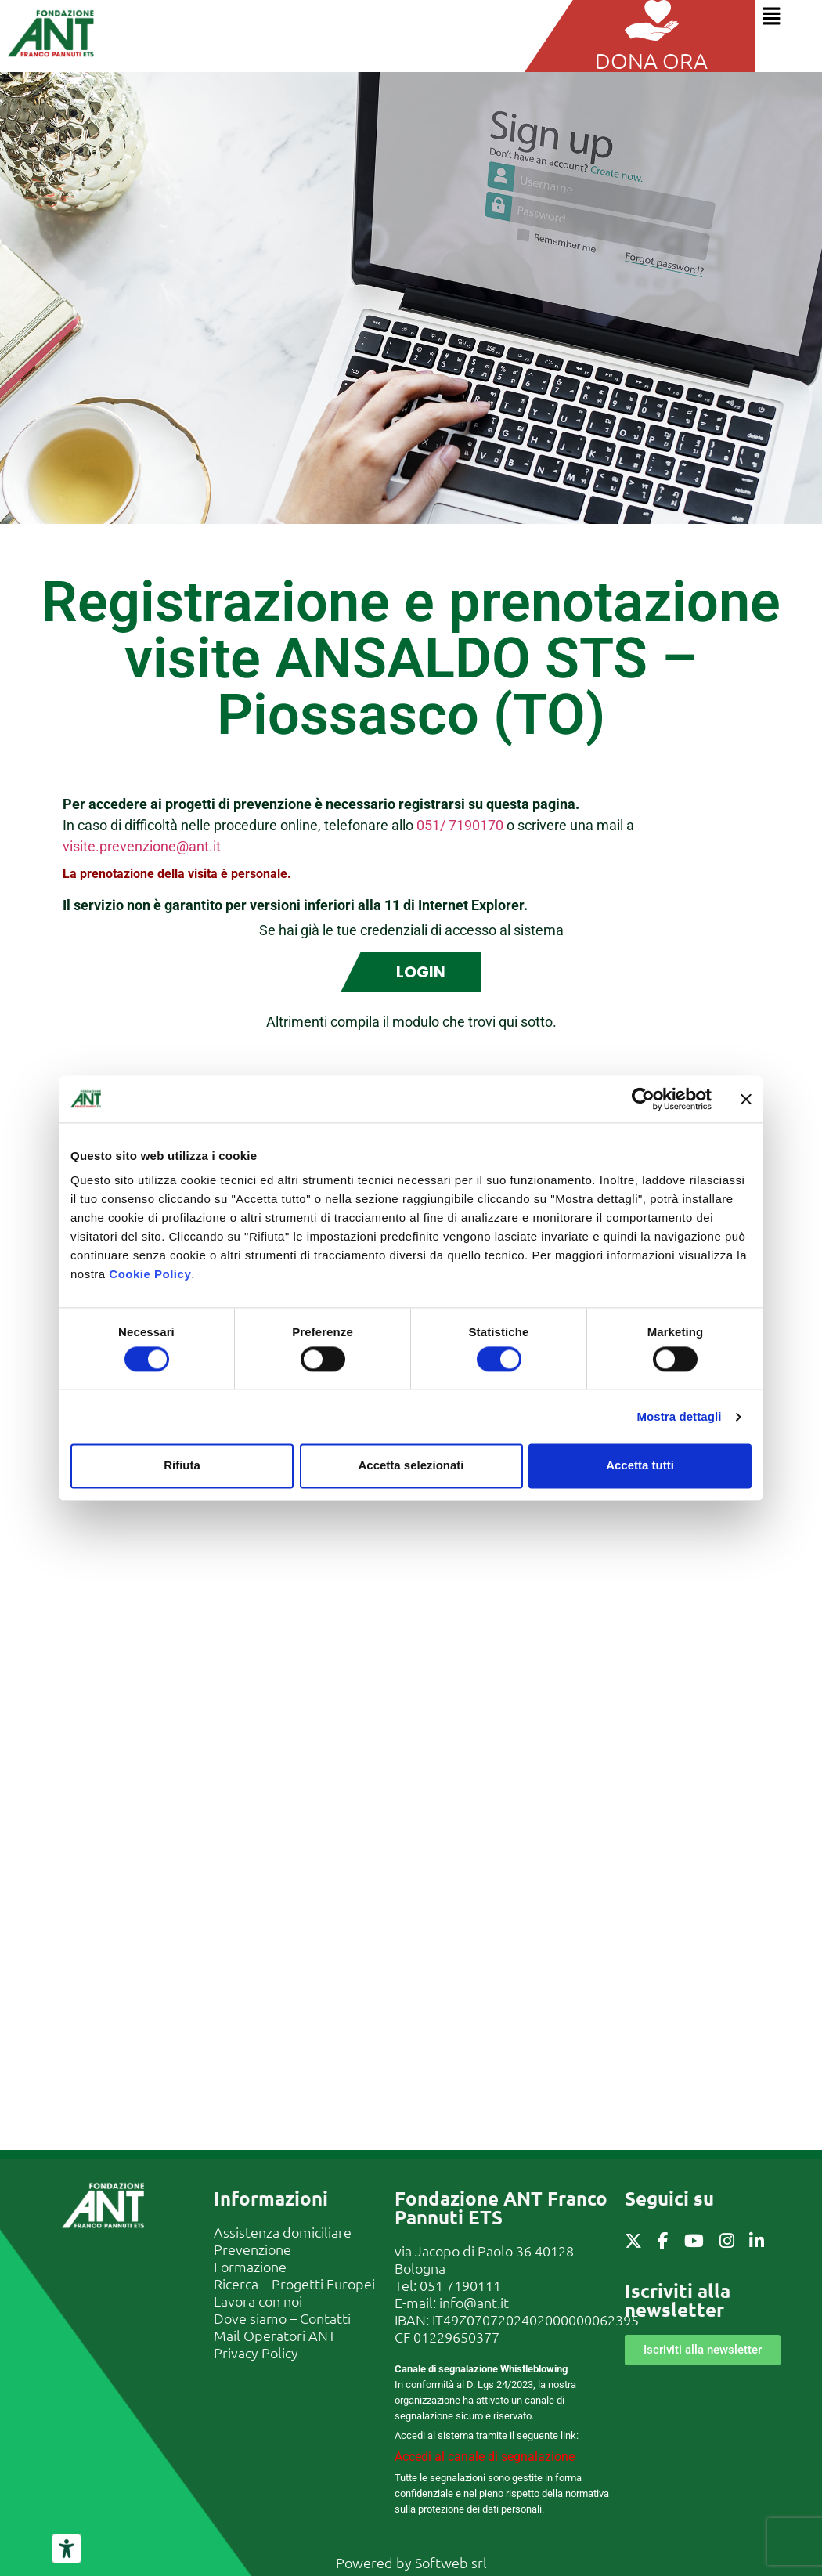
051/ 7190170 (459, 825)
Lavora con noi (258, 2301)
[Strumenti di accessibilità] (66, 2548)
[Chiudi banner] (746, 1098)
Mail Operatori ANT (275, 2335)
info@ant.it (474, 2302)
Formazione (250, 2266)
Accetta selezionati (410, 1465)
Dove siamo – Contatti (282, 2318)
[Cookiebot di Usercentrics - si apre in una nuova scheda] (643, 1099)
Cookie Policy (150, 1274)
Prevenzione (252, 2249)
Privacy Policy (256, 2352)
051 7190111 (460, 2285)
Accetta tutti (640, 1465)
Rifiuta (182, 1465)
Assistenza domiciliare (283, 2232)
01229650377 (456, 2337)
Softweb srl (451, 2562)
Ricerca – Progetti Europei (294, 2283)
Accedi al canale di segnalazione (485, 2456)
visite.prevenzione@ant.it (142, 846)
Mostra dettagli (678, 1416)
